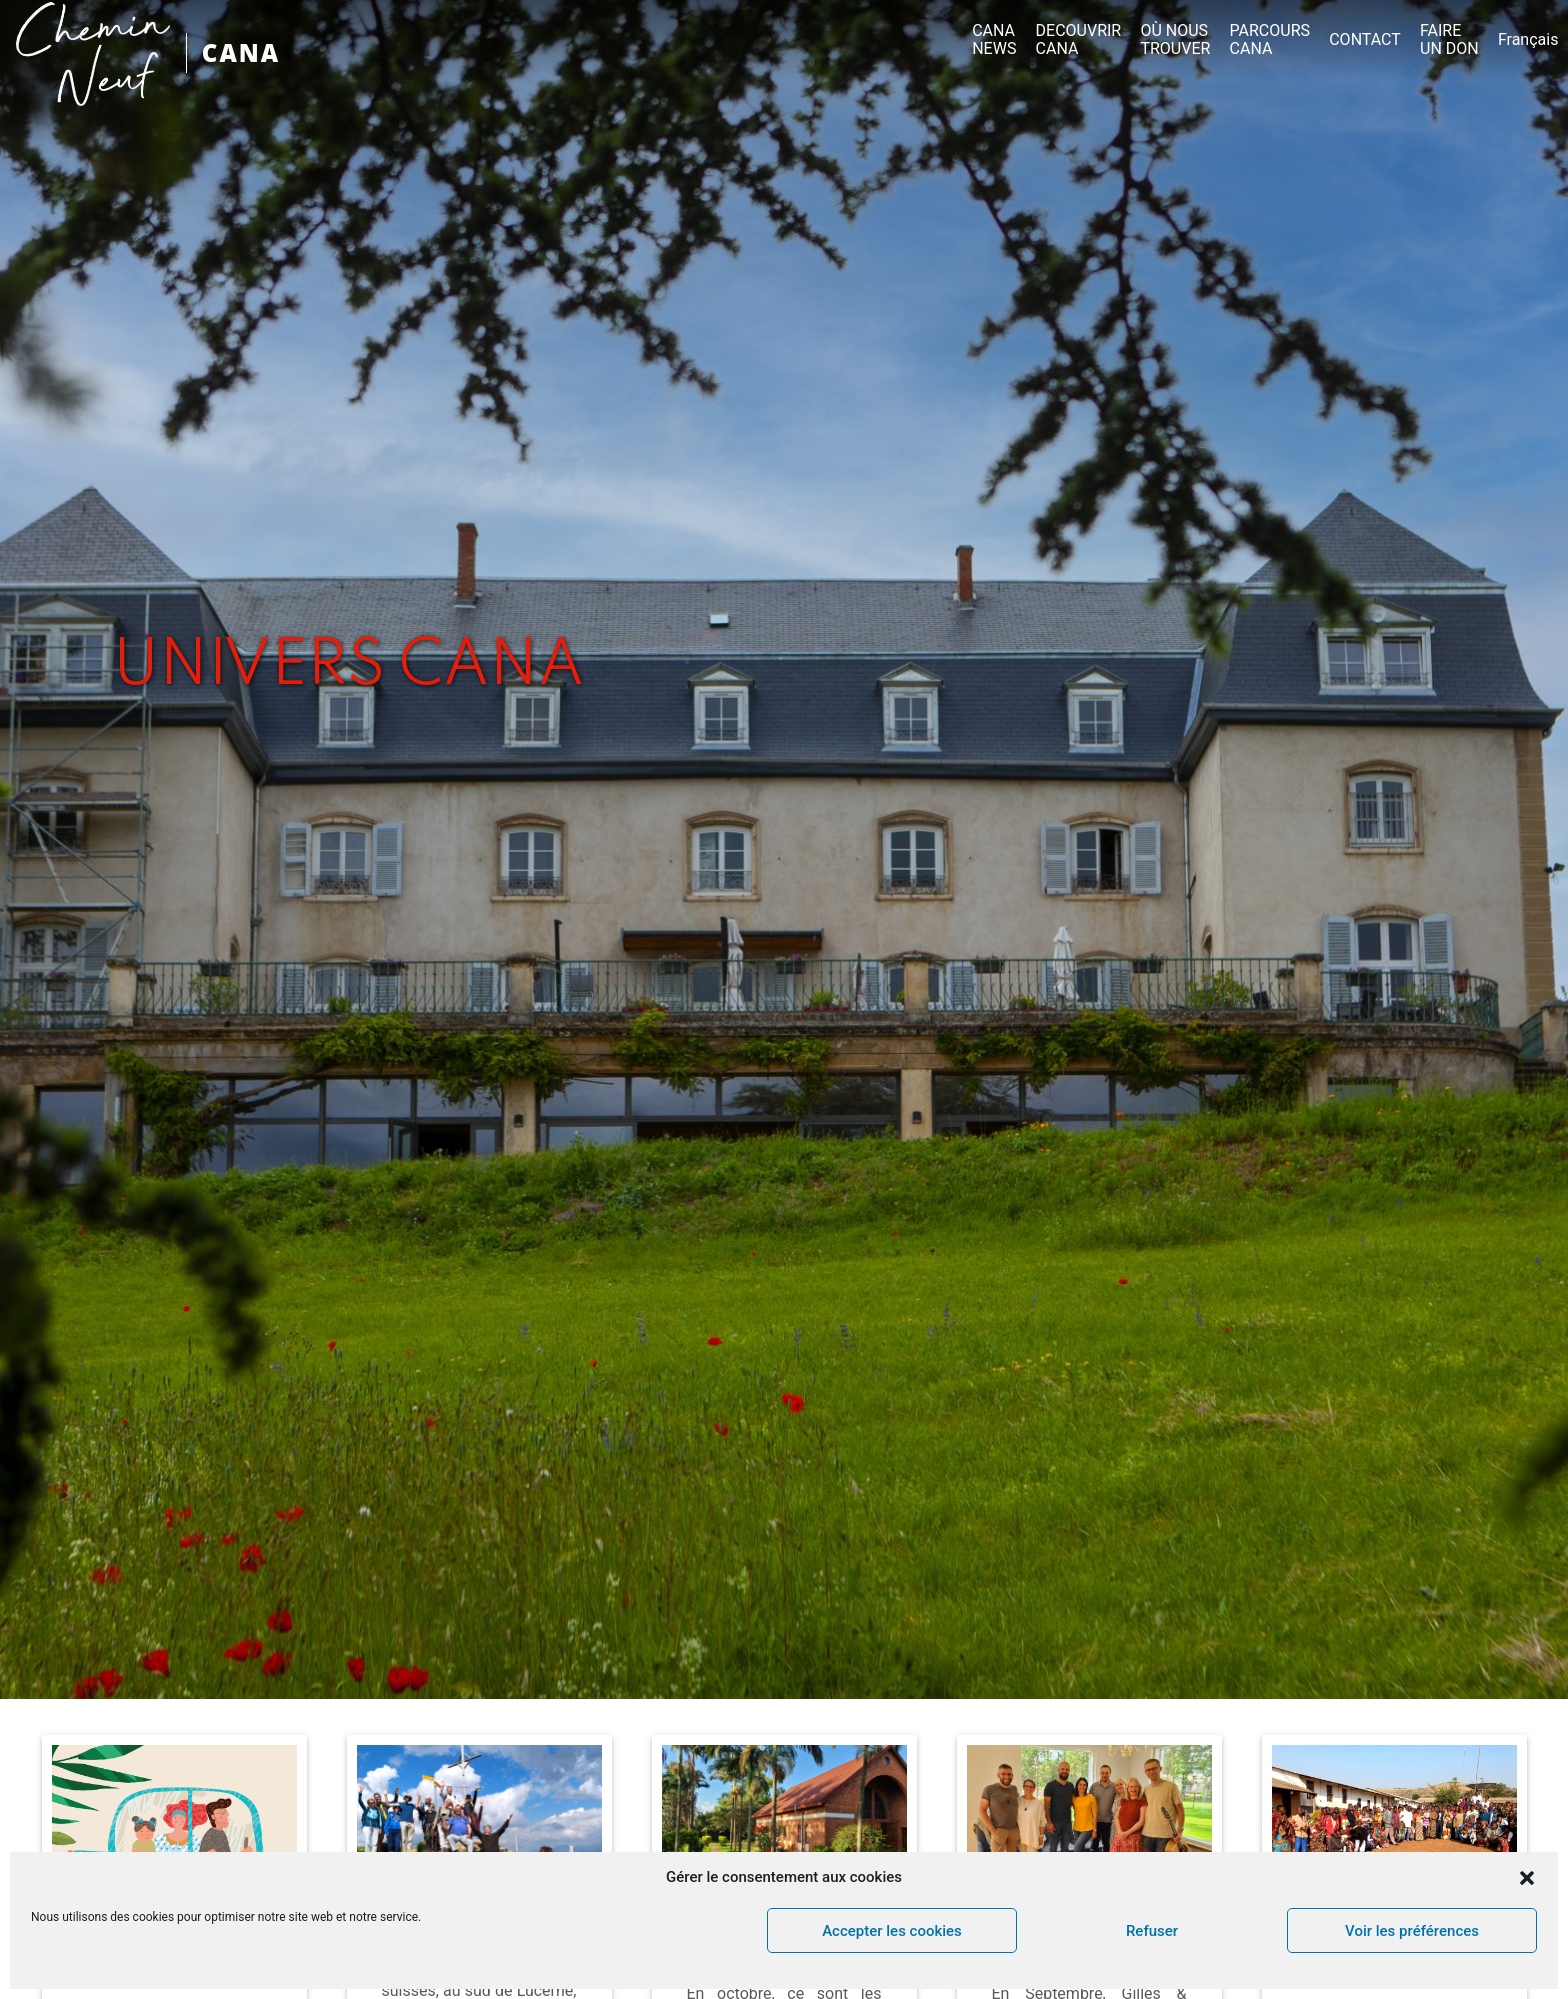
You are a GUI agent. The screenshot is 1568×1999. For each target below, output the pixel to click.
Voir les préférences (1412, 1931)
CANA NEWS (994, 40)
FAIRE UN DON (1449, 40)
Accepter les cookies (892, 1931)
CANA (241, 52)
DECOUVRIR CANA (1079, 40)
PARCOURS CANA (1270, 40)
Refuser (1152, 1931)
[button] (1527, 1878)
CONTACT (1365, 40)
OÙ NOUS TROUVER (1175, 40)
